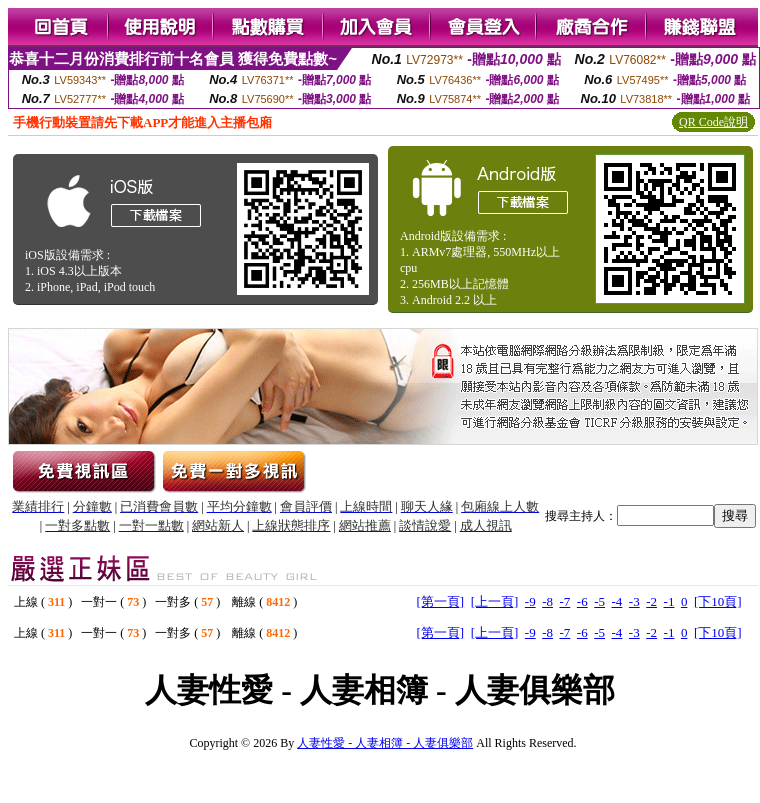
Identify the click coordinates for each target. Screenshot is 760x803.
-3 (634, 601)
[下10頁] (718, 601)
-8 (547, 601)
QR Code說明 (713, 122)
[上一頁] (495, 601)
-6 (582, 601)
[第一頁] (440, 601)
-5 (599, 601)
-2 (651, 601)
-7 (564, 601)
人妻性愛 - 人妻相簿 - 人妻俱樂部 (385, 743)
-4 (617, 601)
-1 (669, 601)
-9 (530, 601)
